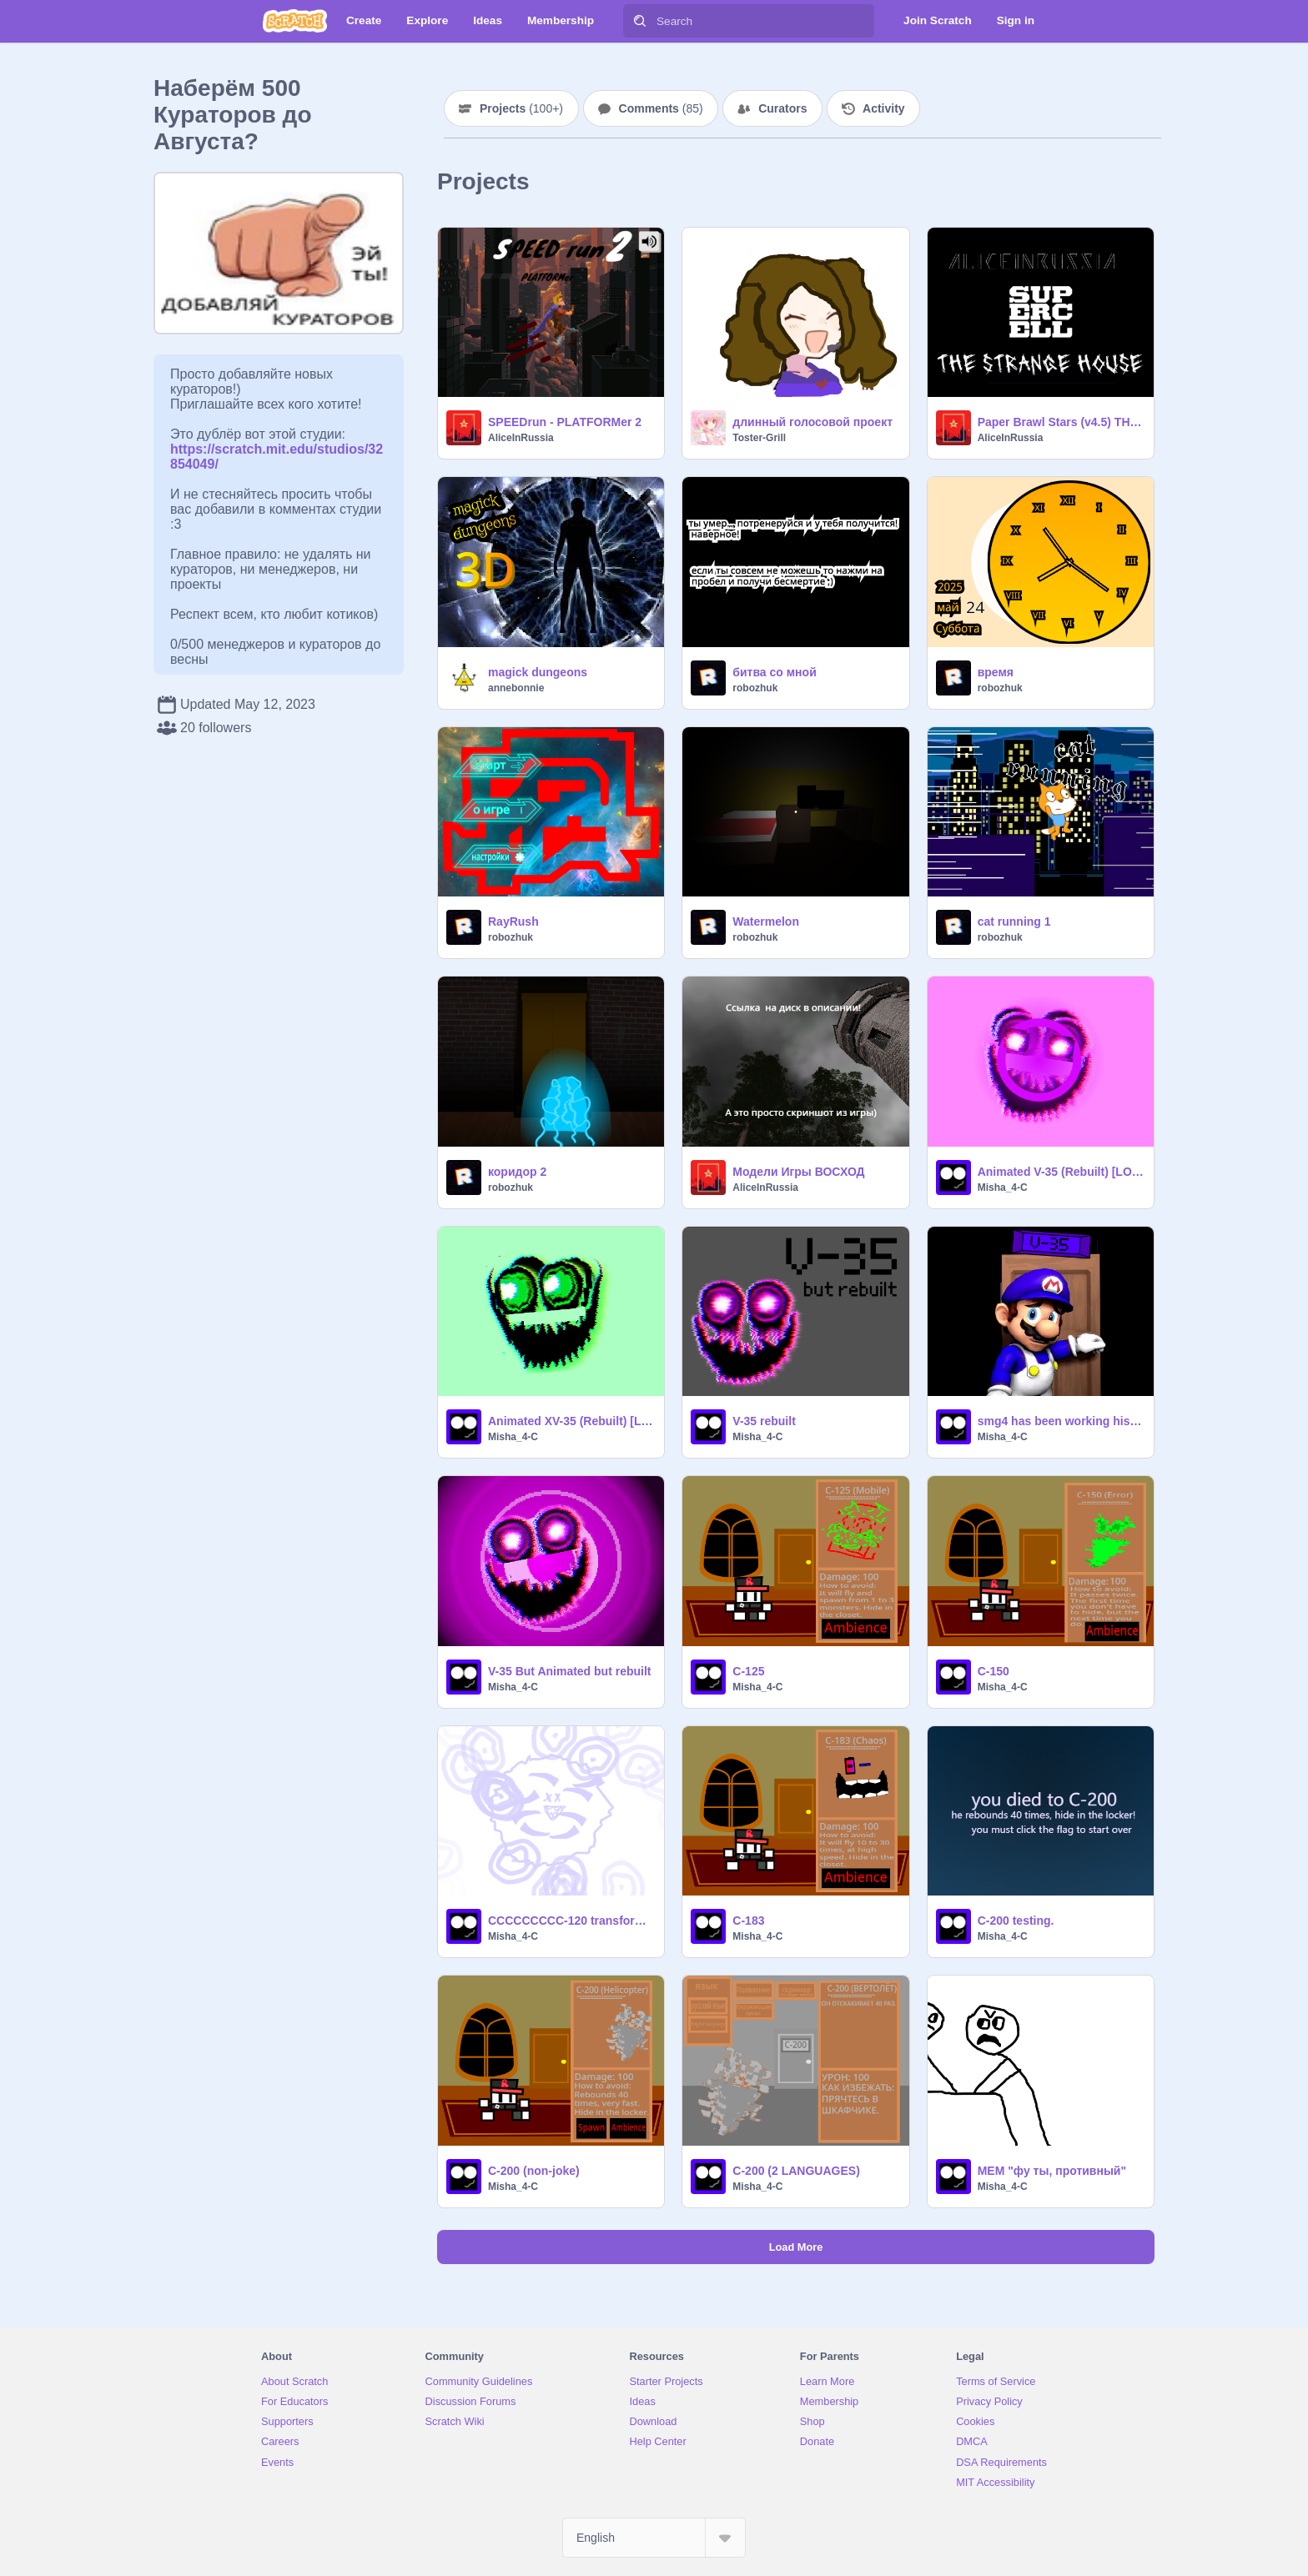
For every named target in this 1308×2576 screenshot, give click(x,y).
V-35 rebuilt (763, 1421)
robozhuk (754, 688)
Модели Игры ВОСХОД (798, 1171)
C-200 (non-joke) (534, 2170)
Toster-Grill (759, 438)
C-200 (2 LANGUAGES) (795, 2170)
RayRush (513, 921)
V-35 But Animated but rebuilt (569, 1671)
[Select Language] (654, 2538)
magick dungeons (537, 672)
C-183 (748, 1920)
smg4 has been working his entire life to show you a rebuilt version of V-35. (1061, 1421)
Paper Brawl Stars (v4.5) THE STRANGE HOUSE (1061, 422)
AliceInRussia (521, 438)
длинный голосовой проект (812, 422)
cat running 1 (1014, 921)
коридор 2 (517, 1171)
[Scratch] (295, 21)
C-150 (993, 1671)
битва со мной (774, 672)
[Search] (640, 21)
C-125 (748, 1671)
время (996, 672)
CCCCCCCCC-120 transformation (571, 1920)
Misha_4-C (1003, 1187)
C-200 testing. (1016, 1920)
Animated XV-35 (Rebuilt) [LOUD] (571, 1421)
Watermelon (765, 921)
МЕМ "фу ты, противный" (1052, 2170)
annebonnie (516, 688)
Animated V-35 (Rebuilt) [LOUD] (1061, 1171)
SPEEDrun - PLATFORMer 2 (564, 422)
